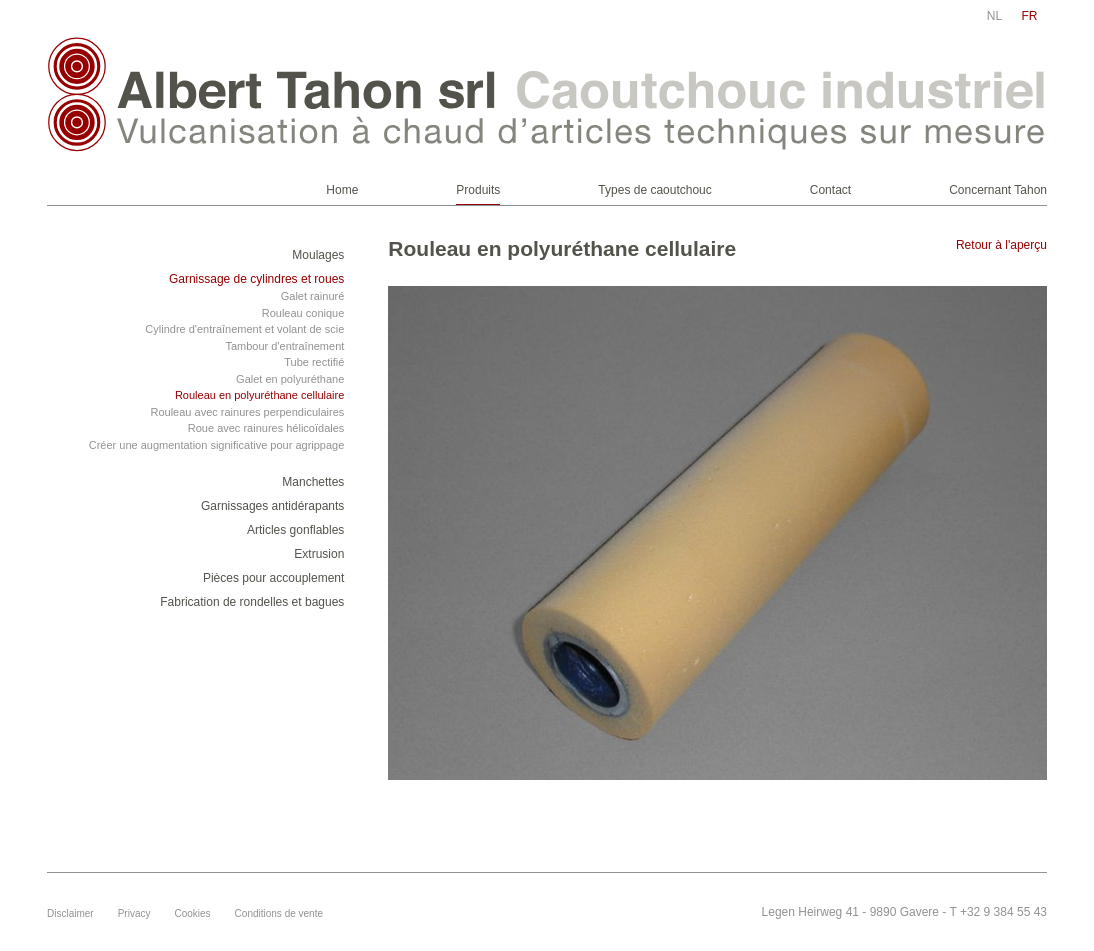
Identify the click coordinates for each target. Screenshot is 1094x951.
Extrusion (319, 554)
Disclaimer (70, 913)
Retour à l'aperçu (1001, 245)
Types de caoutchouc (654, 190)
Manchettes (313, 482)
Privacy (134, 913)
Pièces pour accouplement (273, 578)
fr (1030, 16)
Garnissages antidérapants (272, 506)
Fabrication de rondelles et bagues (252, 602)
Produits (478, 190)
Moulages (318, 255)
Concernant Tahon (998, 190)
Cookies (192, 913)
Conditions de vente (279, 913)
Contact (830, 190)
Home (342, 190)
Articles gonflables (295, 530)
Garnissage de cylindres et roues (256, 279)
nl (994, 16)
